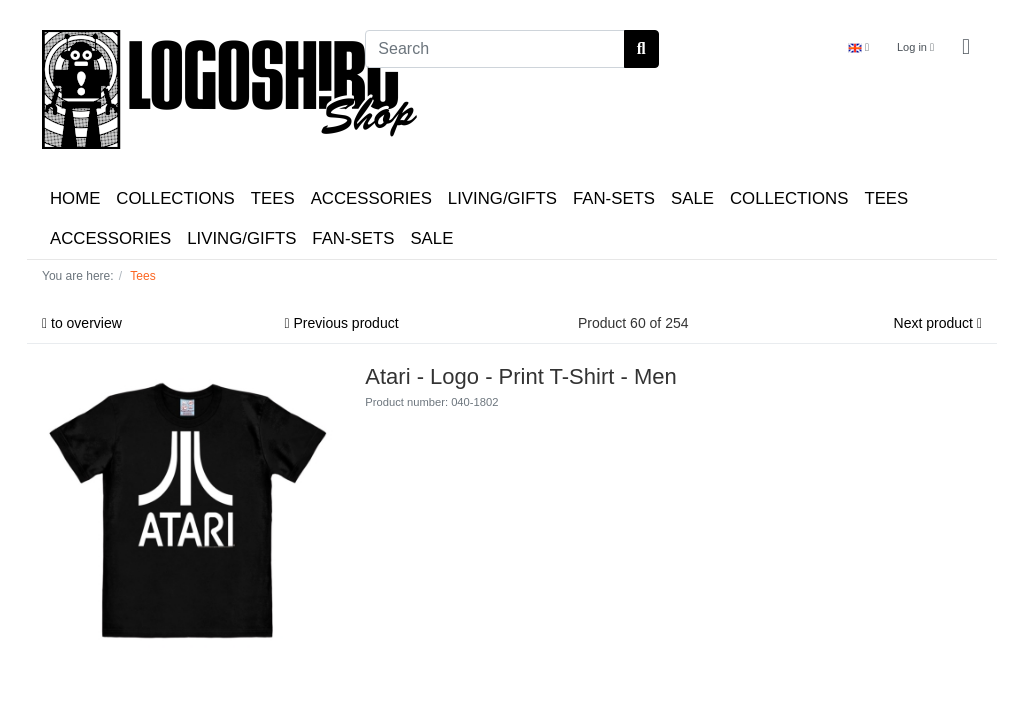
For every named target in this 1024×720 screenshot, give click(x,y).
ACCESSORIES (371, 198)
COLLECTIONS (175, 198)
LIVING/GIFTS (502, 198)
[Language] (858, 47)
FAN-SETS (614, 198)
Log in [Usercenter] (915, 47)
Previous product (342, 323)
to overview (82, 323)
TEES (273, 198)
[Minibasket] (966, 47)
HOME (75, 198)
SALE (692, 198)
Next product (938, 323)
